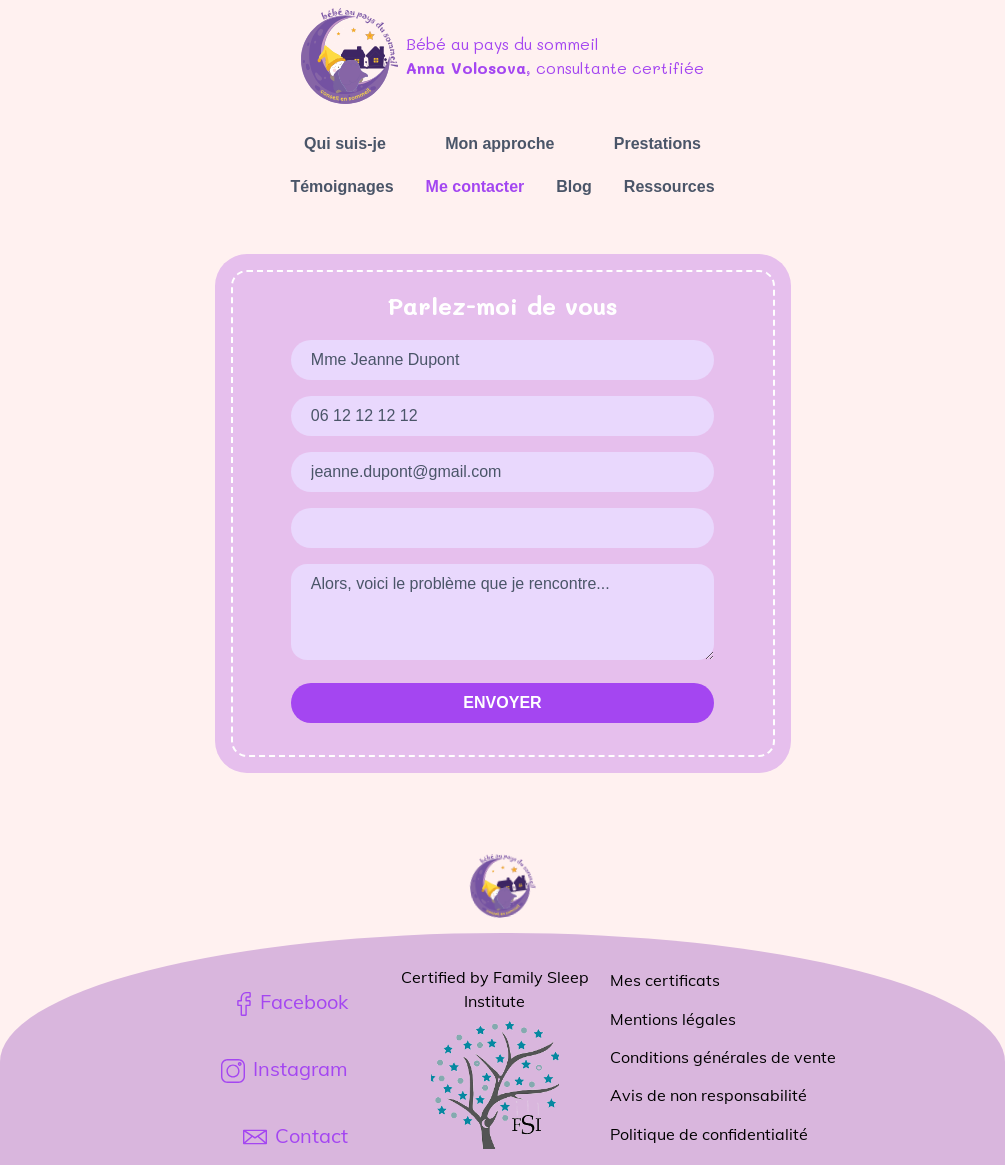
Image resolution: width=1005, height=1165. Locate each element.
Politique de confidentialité (709, 1134)
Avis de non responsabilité (708, 1095)
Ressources (669, 186)
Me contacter (475, 186)
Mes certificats (665, 980)
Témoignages (341, 186)
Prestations (657, 143)
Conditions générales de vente (723, 1057)
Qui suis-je (345, 143)
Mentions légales (673, 1019)
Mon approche (499, 143)
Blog (574, 186)
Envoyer (502, 702)
